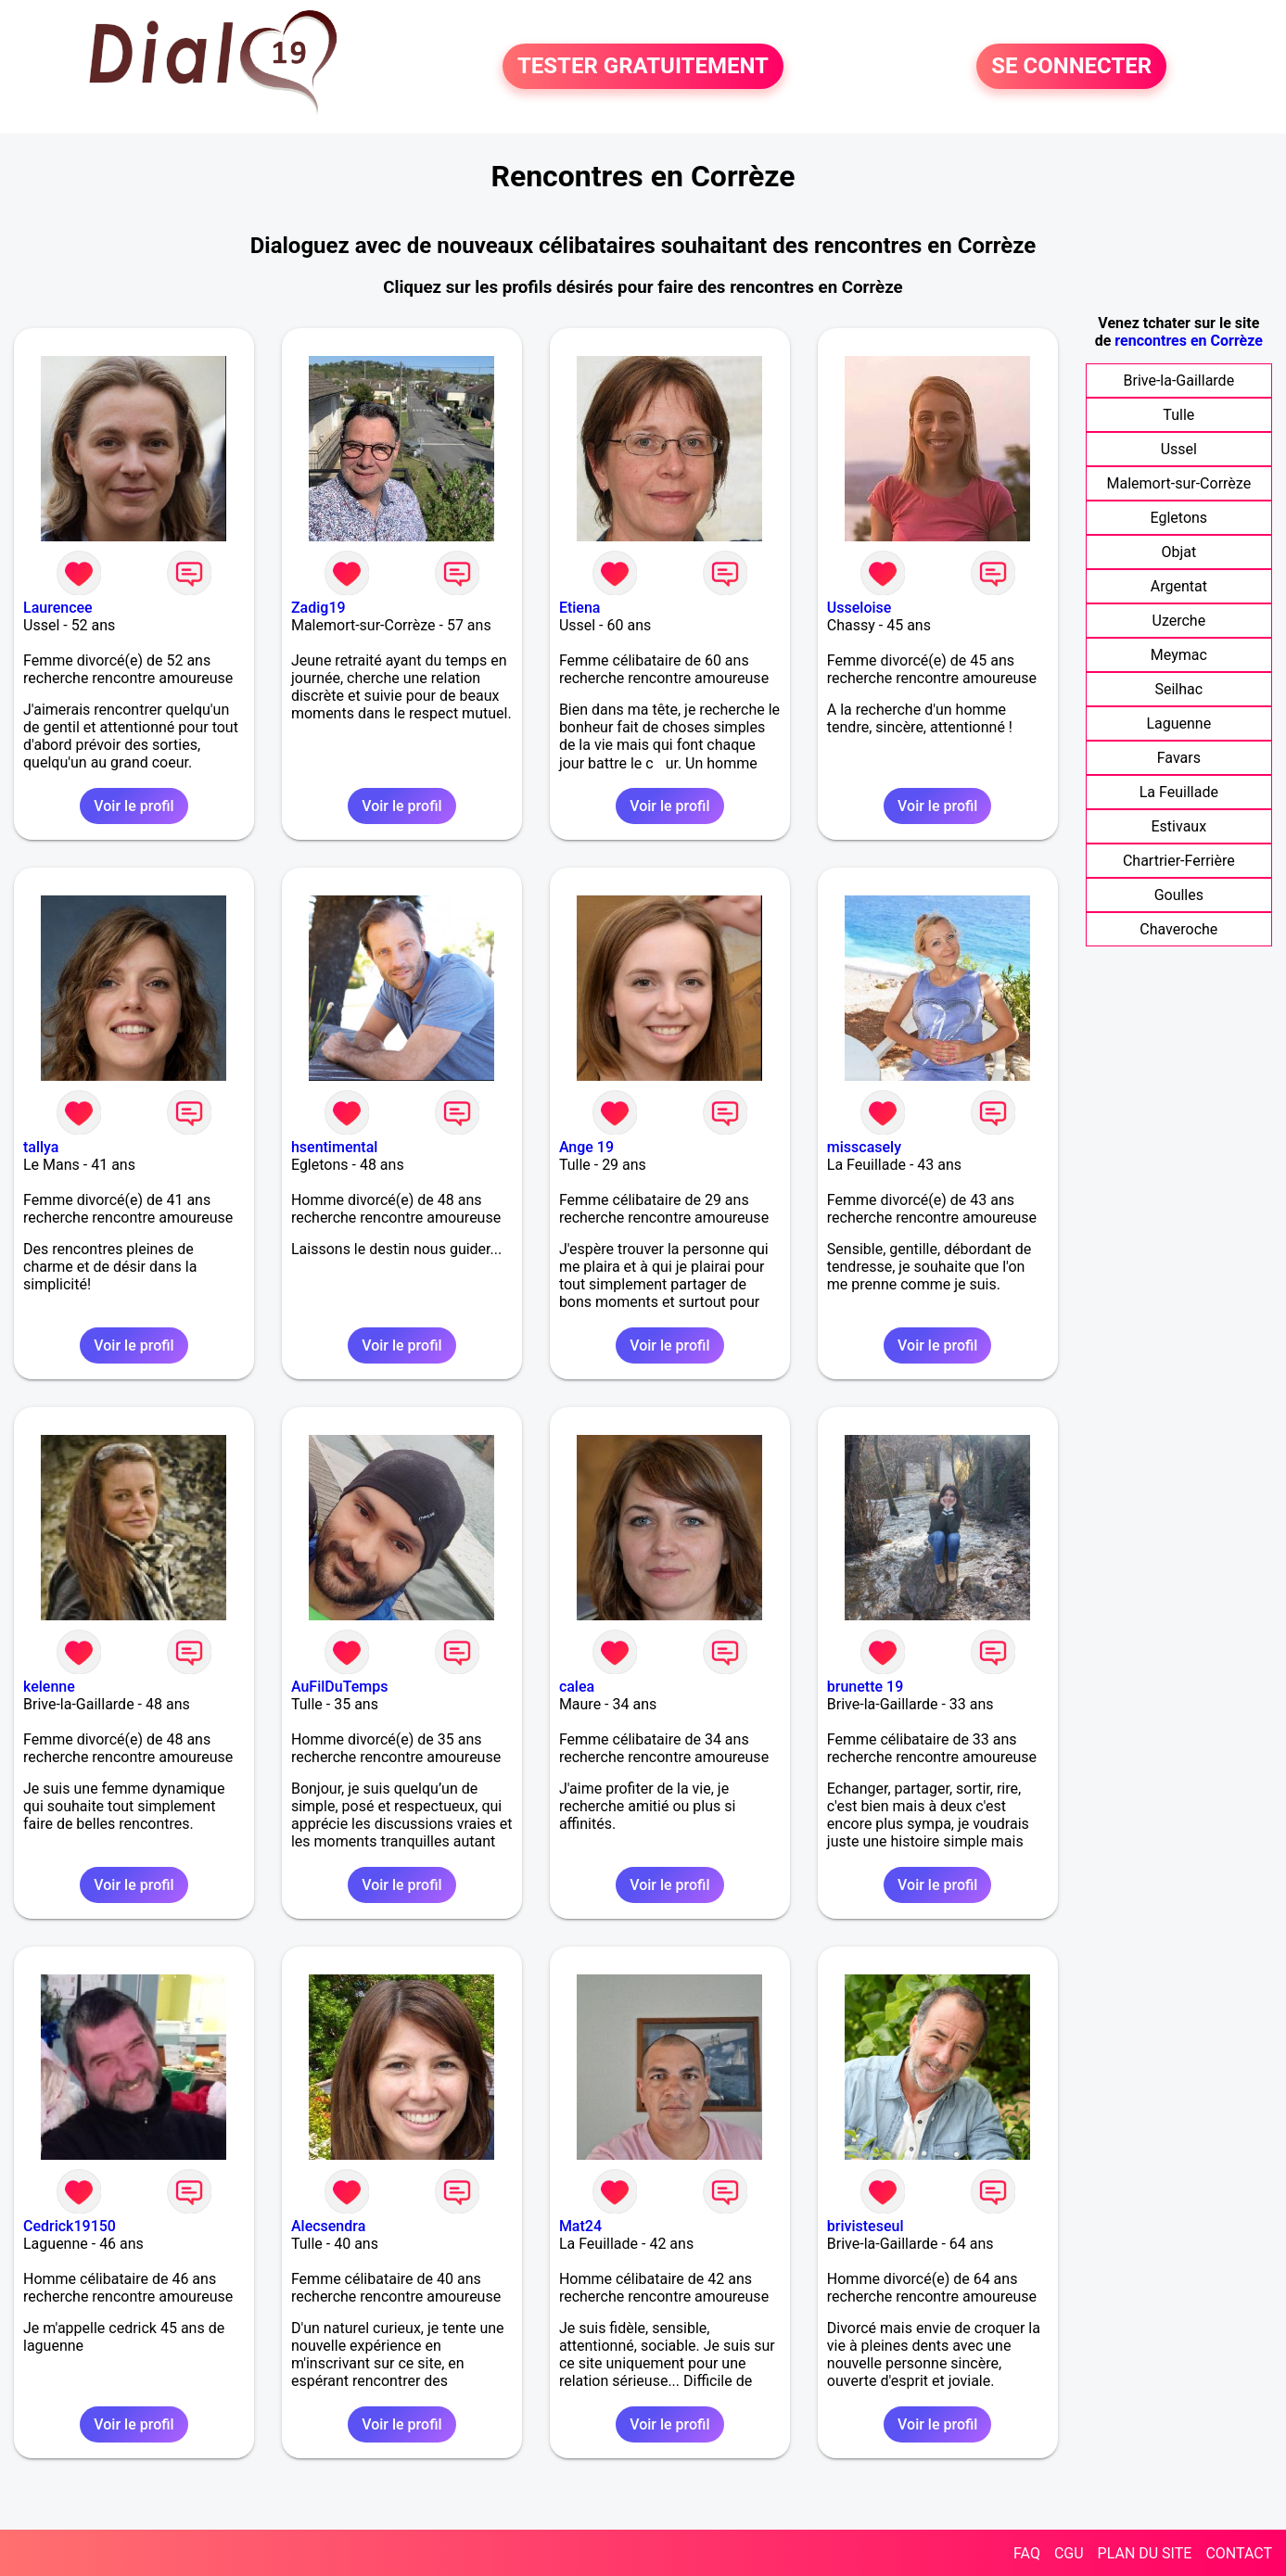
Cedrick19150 (69, 2226)
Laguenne (1178, 723)
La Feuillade (1179, 792)
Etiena (580, 607)
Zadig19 (318, 607)
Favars (1179, 758)
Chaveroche (1178, 929)
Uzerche (1179, 620)
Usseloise (859, 607)
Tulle (1178, 415)
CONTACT (1238, 2553)
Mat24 (580, 2226)
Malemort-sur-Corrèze (1179, 483)
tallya (40, 1147)
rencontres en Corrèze (1188, 340)
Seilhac (1178, 689)
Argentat (1179, 586)
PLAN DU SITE (1145, 2553)
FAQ (1026, 2553)
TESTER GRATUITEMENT (643, 67)
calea (576, 1686)
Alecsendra (328, 2226)
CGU (1069, 2553)
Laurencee (58, 607)
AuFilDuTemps (339, 1686)
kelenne (49, 1686)
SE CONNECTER (1071, 67)
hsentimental (334, 1147)
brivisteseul (865, 2226)
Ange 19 (586, 1147)
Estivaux (1179, 826)
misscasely (864, 1147)
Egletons (1179, 518)
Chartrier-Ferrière (1179, 860)
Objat (1178, 552)
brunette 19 (865, 1686)
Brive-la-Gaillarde (1179, 380)
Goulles (1178, 895)
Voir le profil (133, 806)
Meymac (1179, 655)
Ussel (1179, 449)
